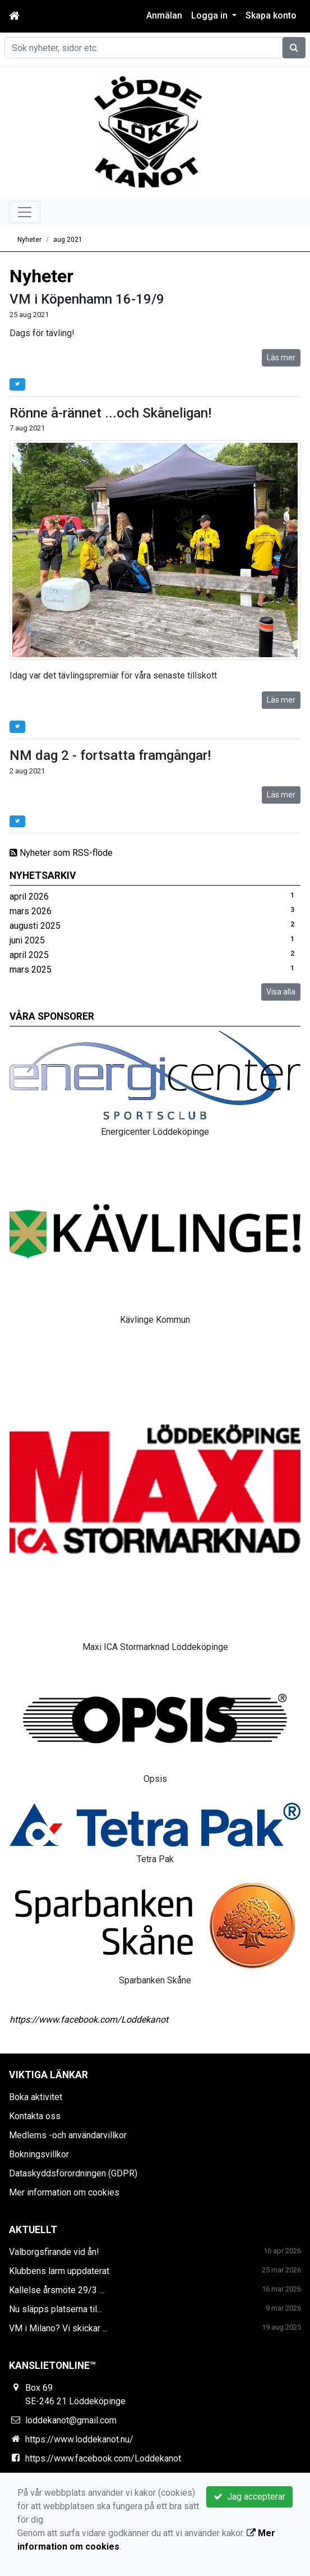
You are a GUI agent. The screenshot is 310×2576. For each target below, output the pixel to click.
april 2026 (29, 896)
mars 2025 (31, 969)
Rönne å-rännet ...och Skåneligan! (110, 413)
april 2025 (29, 955)
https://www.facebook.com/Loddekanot (89, 2019)
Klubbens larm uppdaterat (59, 2271)
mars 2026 (31, 911)
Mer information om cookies (64, 2192)
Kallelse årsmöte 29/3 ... (56, 2290)
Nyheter (29, 240)
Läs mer (281, 357)
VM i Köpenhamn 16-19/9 (87, 299)
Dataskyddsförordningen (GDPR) (73, 2173)
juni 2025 (27, 940)
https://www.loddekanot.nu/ (79, 2439)
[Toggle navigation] (24, 212)
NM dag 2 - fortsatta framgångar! (110, 755)
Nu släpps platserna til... (55, 2309)
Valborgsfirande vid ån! (54, 2252)
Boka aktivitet (35, 2097)
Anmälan (164, 15)
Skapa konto (271, 15)
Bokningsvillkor (39, 2154)
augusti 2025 (35, 925)
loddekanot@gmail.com (71, 2420)
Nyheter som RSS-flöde (61, 852)
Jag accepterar (249, 2496)
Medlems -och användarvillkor (68, 2135)
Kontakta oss (35, 2116)
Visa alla (280, 991)
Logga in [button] (210, 15)
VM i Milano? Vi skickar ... (58, 2328)
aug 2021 (67, 240)
